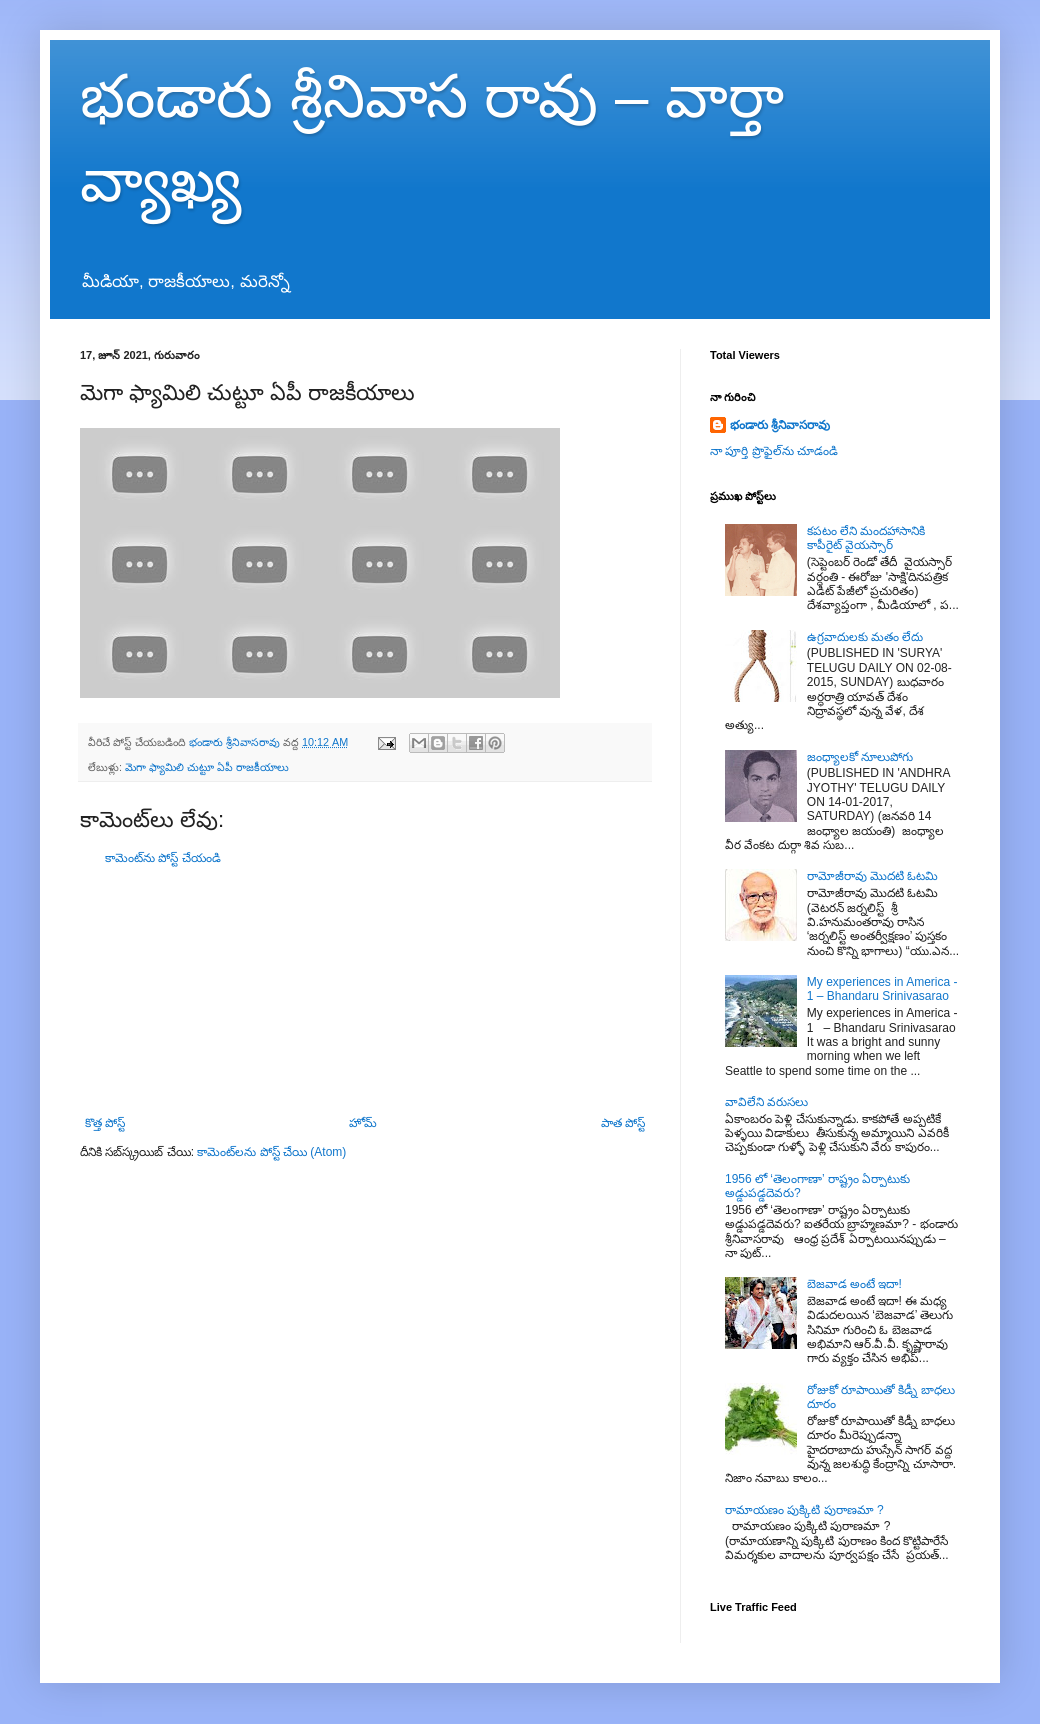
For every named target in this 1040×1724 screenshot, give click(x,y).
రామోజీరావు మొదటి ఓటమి (873, 876)
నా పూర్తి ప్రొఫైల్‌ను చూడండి (774, 451)
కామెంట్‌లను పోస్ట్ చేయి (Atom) (271, 1152)
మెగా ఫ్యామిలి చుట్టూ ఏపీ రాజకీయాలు (207, 767)
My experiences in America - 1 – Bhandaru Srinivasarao (882, 989)
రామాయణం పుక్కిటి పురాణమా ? (804, 1510)
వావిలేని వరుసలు (766, 1102)
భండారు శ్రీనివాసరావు (780, 425)
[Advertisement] (365, 991)
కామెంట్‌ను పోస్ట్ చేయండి (163, 858)
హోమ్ (363, 1123)
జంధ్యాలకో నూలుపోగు (860, 757)
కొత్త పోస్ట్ (105, 1123)
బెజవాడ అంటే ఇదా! (854, 1284)
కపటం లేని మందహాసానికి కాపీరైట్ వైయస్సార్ (866, 538)
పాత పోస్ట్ (623, 1123)
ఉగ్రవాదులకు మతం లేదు (865, 637)
